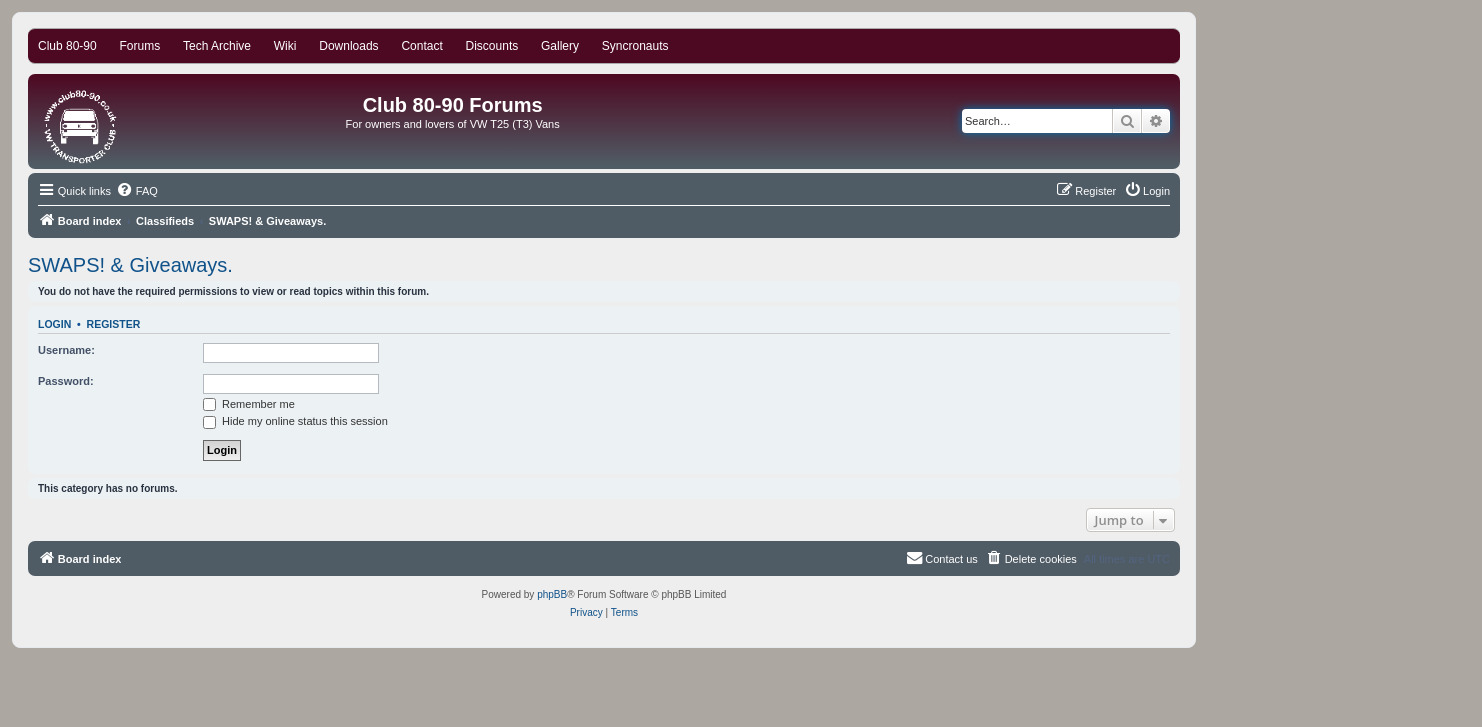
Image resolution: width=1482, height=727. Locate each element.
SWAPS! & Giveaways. (130, 265)
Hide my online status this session (295, 421)
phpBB (552, 594)
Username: (66, 350)
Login (54, 324)
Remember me (249, 404)
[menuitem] (137, 191)
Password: (66, 381)
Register (114, 324)
